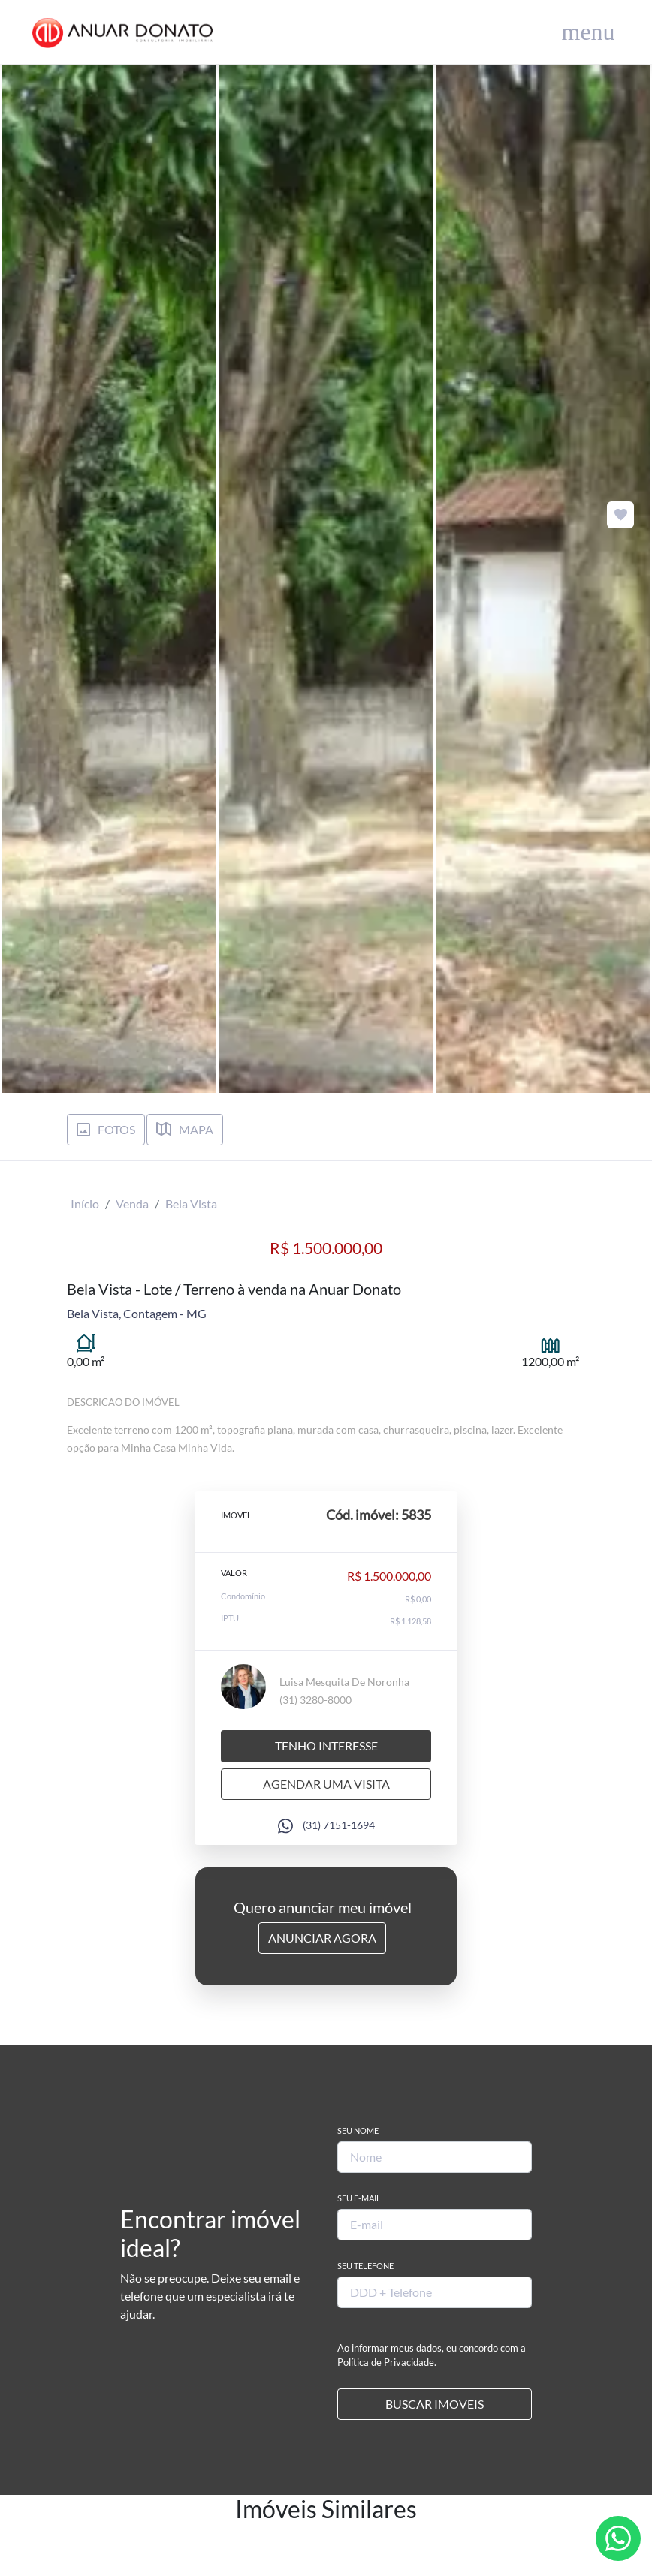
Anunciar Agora (322, 1937)
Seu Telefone (365, 2266)
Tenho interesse (326, 1745)
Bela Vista (191, 1203)
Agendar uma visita (326, 1784)
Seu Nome (358, 2130)
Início (85, 1203)
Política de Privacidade (385, 2362)
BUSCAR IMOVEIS (434, 2404)
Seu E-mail (359, 2198)
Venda (132, 1203)
